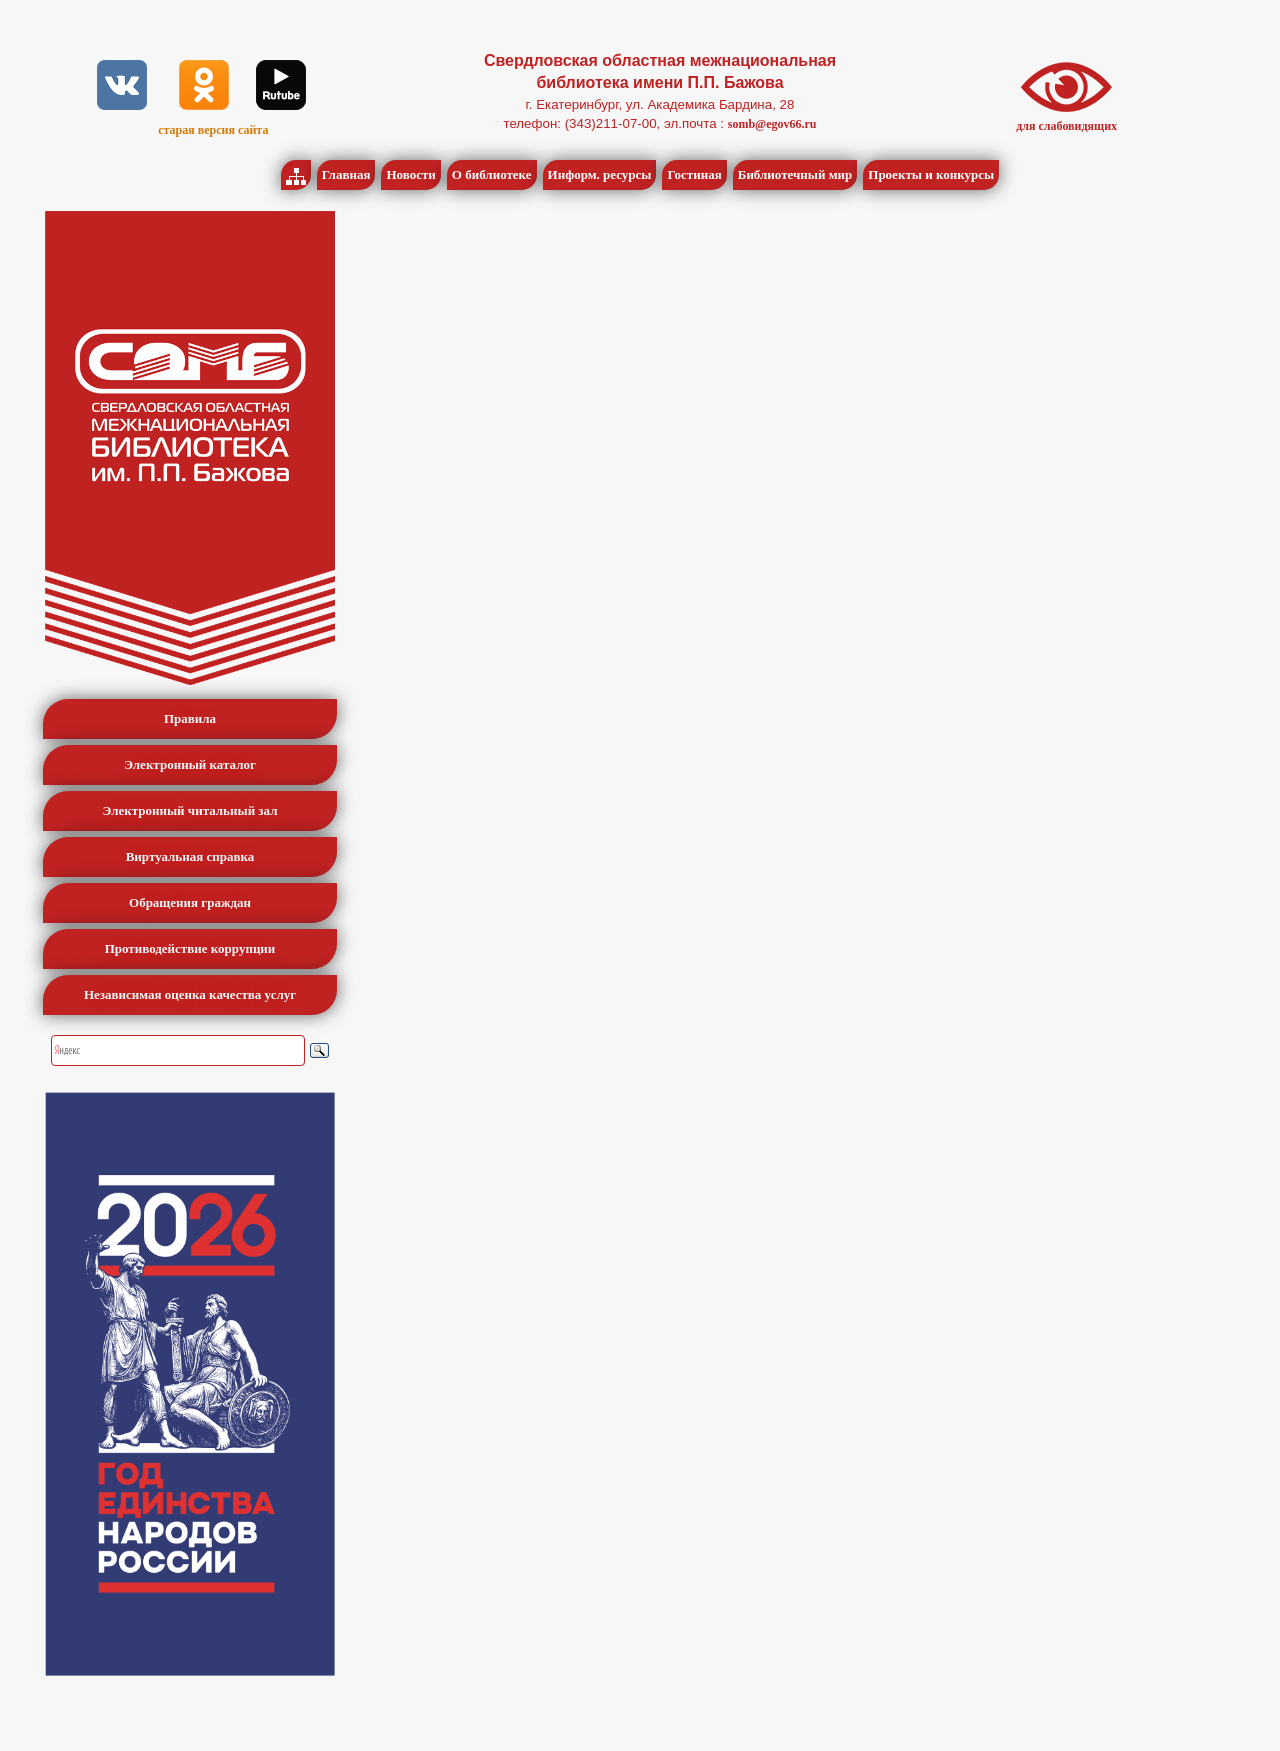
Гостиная (694, 174)
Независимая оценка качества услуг (190, 994)
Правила (190, 718)
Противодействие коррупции (190, 948)
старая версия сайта (213, 130)
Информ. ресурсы (600, 174)
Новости (410, 174)
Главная (346, 174)
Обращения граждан (190, 902)
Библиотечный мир (795, 174)
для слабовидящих (1066, 126)
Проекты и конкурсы (931, 174)
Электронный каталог (190, 764)
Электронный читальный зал (190, 810)
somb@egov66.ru (772, 124)
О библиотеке (492, 174)
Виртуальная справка (190, 856)
